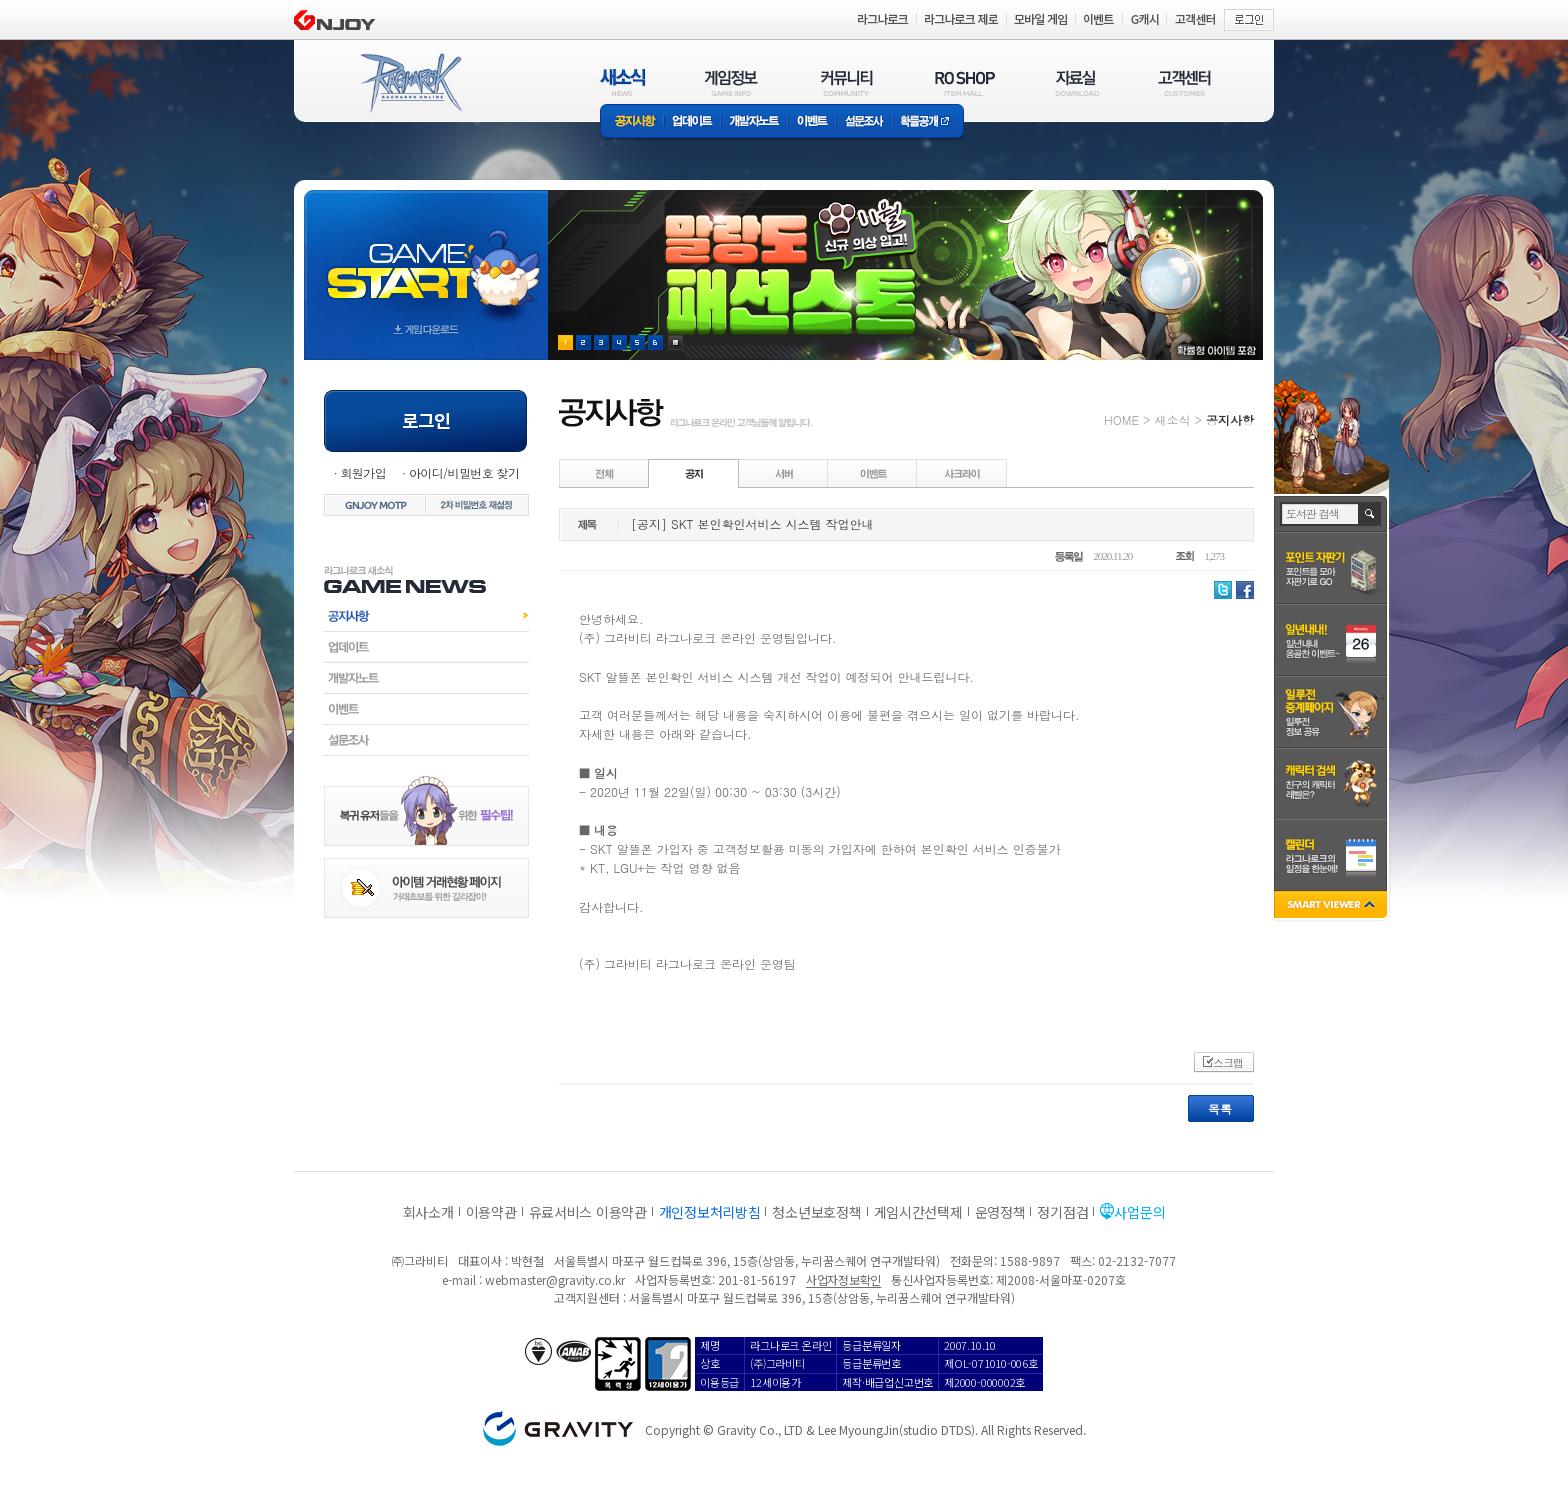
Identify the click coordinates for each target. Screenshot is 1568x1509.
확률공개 (928, 122)
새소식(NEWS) (623, 82)
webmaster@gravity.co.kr (555, 1279)
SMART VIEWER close (1332, 906)
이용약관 (491, 1212)
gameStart (426, 256)
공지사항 (632, 122)
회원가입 (363, 472)
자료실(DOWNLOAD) (1076, 82)
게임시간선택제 (918, 1212)
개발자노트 (754, 122)
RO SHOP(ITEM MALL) (965, 82)
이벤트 (812, 122)
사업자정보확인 (843, 1279)
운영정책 (1000, 1212)
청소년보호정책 (816, 1212)
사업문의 (1139, 1212)
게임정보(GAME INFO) (731, 82)
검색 (1370, 514)
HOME (1121, 419)
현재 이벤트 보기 (675, 342)
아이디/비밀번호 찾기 (464, 472)
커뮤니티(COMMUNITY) (847, 82)
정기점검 (1062, 1212)
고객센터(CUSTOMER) (1184, 82)
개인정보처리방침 (710, 1212)
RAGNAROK (410, 83)
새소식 (1172, 419)
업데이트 (692, 122)
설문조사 (864, 122)
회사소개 (428, 1212)
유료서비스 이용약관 (588, 1212)
